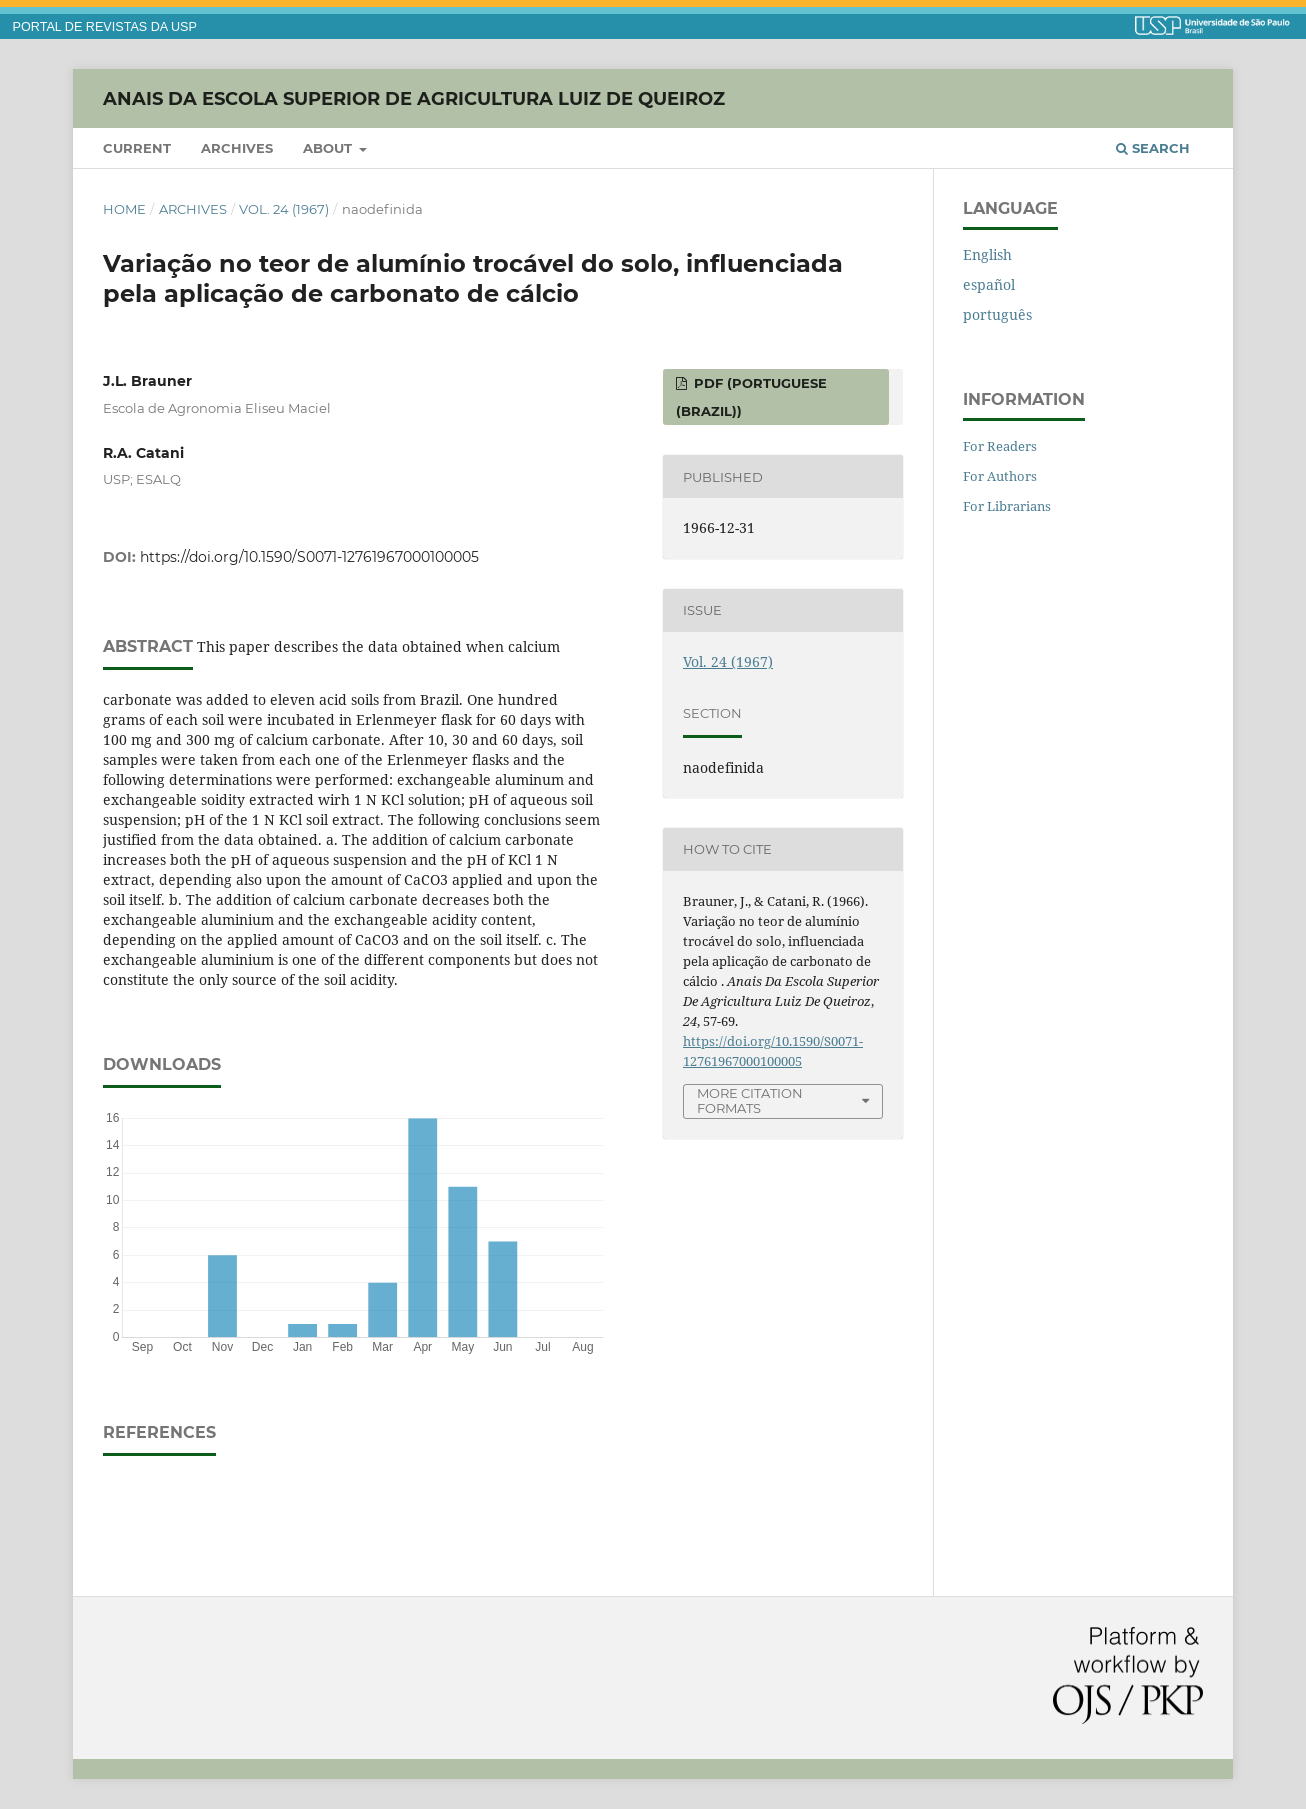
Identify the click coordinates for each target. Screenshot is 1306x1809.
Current (137, 148)
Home (124, 209)
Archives (237, 148)
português (997, 314)
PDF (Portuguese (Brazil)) (751, 397)
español (989, 284)
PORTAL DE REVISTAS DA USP (105, 27)
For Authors (1000, 476)
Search (1153, 148)
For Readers (1000, 446)
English (987, 254)
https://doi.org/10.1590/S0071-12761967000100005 (309, 557)
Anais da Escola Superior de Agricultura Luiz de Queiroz (414, 98)
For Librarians (1007, 506)
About (329, 148)
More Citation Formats (750, 1100)
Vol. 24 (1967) (284, 209)
